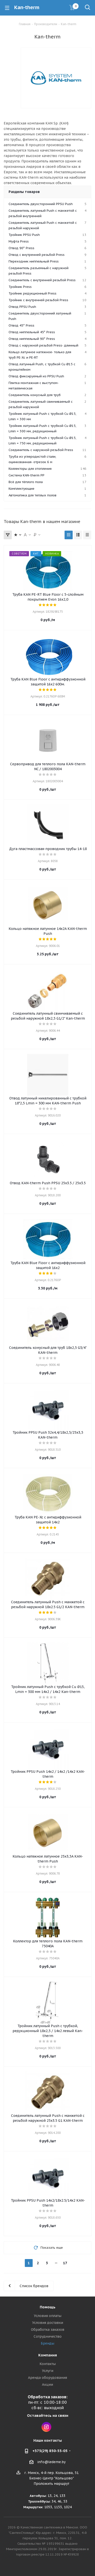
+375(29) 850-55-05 (50, 2450)
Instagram (46, 2427)
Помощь (47, 2307)
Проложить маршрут (51, 2483)
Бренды (47, 2343)
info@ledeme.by (51, 2462)
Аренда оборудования (47, 2377)
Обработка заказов (47, 2329)
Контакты (48, 2364)
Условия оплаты (47, 2316)
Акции (47, 2384)
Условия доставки (47, 2322)
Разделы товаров (24, 192)
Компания (47, 2355)
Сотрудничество (48, 2336)
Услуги (47, 2370)
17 (65, 2263)
